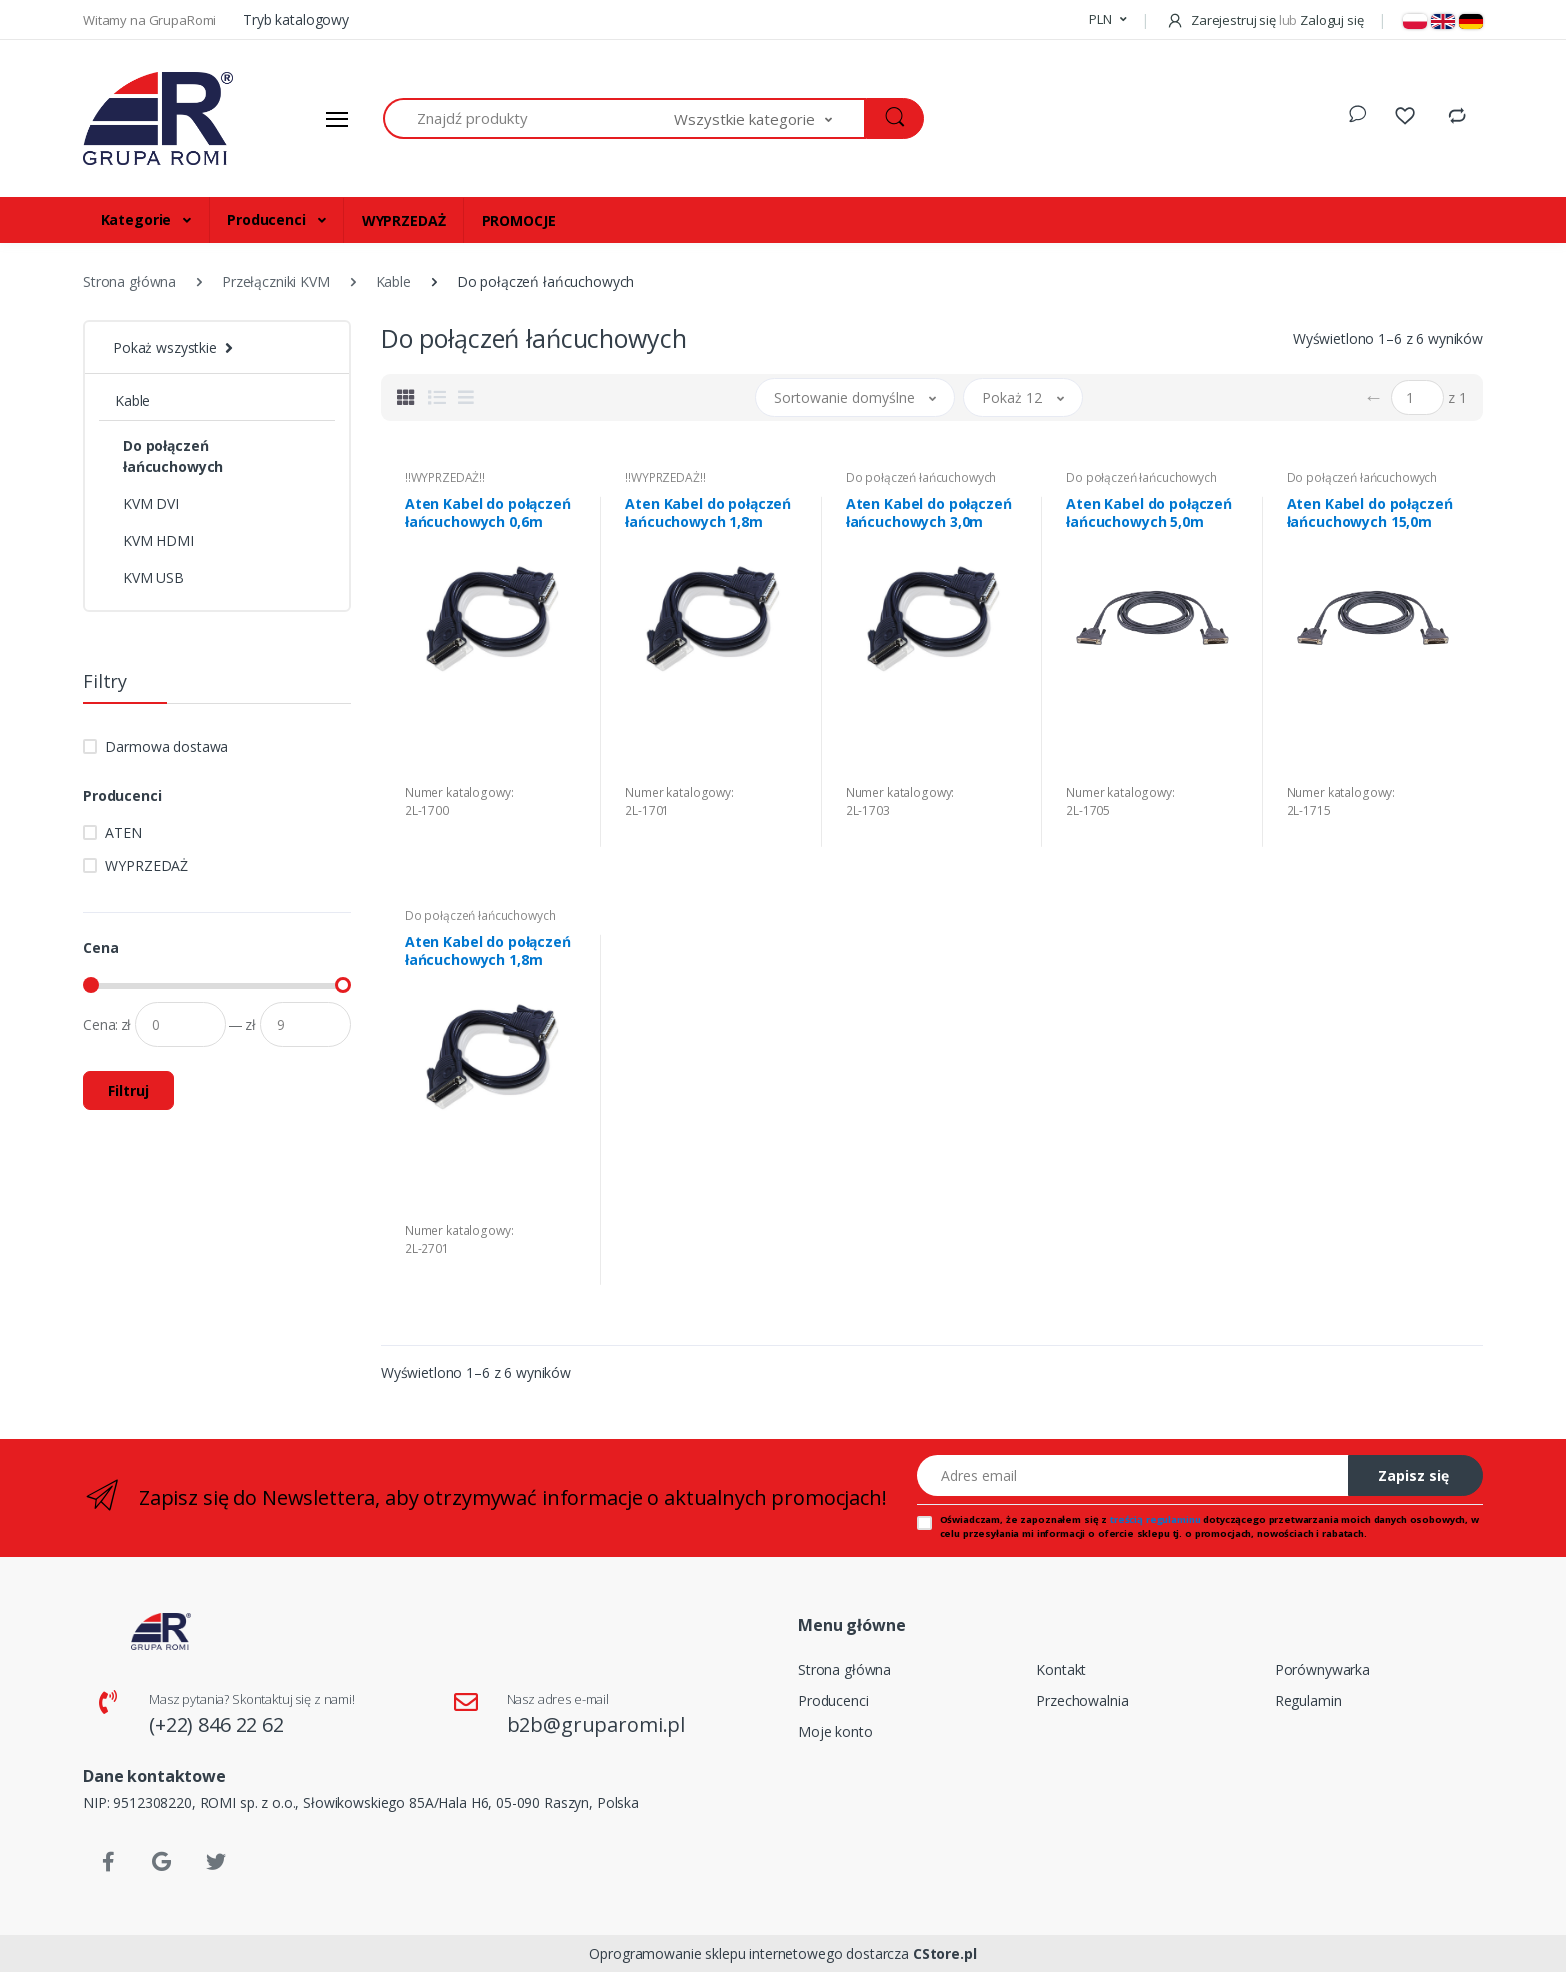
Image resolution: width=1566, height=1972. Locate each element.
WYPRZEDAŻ (404, 220)
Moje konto (835, 1731)
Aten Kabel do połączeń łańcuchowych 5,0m (1149, 513)
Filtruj (128, 1090)
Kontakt (1061, 1669)
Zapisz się (1413, 1475)
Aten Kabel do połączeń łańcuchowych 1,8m (708, 513)
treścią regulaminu (1155, 1519)
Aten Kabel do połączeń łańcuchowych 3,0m (929, 513)
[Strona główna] (158, 119)
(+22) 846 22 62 (216, 1724)
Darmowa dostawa (166, 746)
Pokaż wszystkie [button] (165, 347)
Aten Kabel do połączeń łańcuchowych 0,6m (488, 513)
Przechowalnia (1082, 1700)
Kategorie (138, 219)
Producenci (268, 219)
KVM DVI (151, 503)
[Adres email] (1133, 1475)
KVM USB (153, 577)
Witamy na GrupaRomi (151, 20)
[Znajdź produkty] (529, 118)
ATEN (123, 832)
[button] (1107, 20)
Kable (132, 400)
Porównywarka (1322, 1669)
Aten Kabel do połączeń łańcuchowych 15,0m (1370, 513)
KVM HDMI (158, 540)
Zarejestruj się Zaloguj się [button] (1264, 20)
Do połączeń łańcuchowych (173, 456)
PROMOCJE (519, 220)
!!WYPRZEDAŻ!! (445, 477)
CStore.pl (945, 1953)
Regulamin (1308, 1700)
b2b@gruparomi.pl (596, 1724)
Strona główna (844, 1669)
